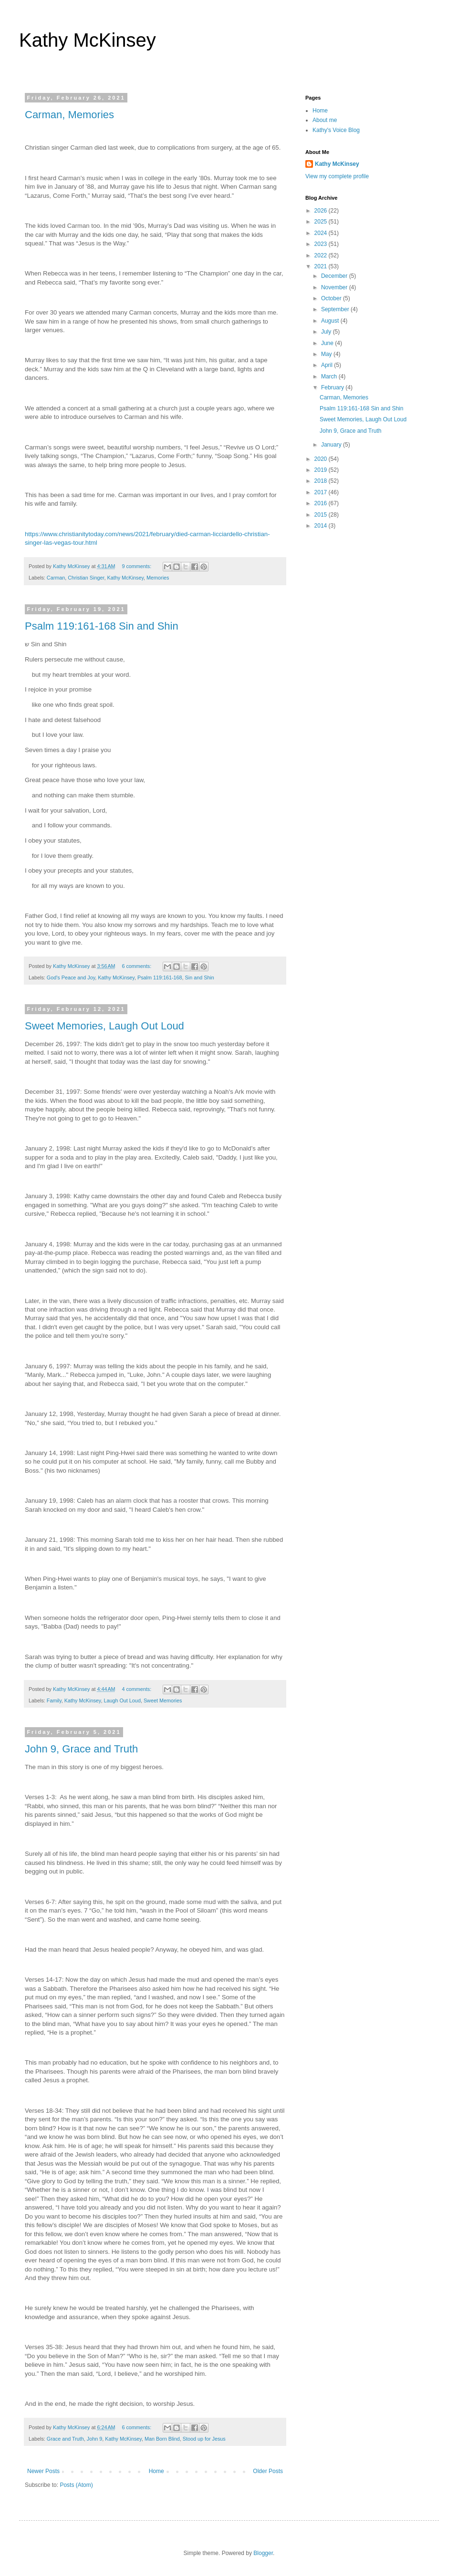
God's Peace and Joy (71, 977)
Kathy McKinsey (87, 40)
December (335, 276)
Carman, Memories (69, 115)
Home (156, 2471)
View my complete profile (337, 176)
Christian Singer (86, 577)
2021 (321, 266)
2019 (321, 470)
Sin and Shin (199, 977)
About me (324, 120)
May (327, 354)
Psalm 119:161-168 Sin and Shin (101, 626)
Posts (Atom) (76, 2485)
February (333, 387)
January (332, 444)
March (330, 376)
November (335, 287)
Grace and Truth (65, 2439)
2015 (321, 514)
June (328, 343)
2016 (321, 503)
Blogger (263, 2553)
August (331, 320)
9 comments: (137, 566)
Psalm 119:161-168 (159, 977)
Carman (56, 577)
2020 (321, 459)
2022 (321, 255)
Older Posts (268, 2471)
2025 (321, 221)
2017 (321, 492)
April (327, 365)
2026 (321, 210)
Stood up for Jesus (204, 2439)
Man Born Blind (162, 2439)
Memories (157, 577)
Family (54, 1700)
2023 (321, 244)
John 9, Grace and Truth (81, 1749)
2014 (321, 525)
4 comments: (137, 1689)
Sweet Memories (163, 1700)
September (336, 309)
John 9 (94, 2439)
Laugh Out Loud (122, 1700)
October (332, 298)
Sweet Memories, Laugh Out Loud (104, 1026)
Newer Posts (43, 2471)
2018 (321, 481)
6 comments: (137, 966)
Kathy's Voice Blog (336, 130)
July (327, 331)
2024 (321, 233)
